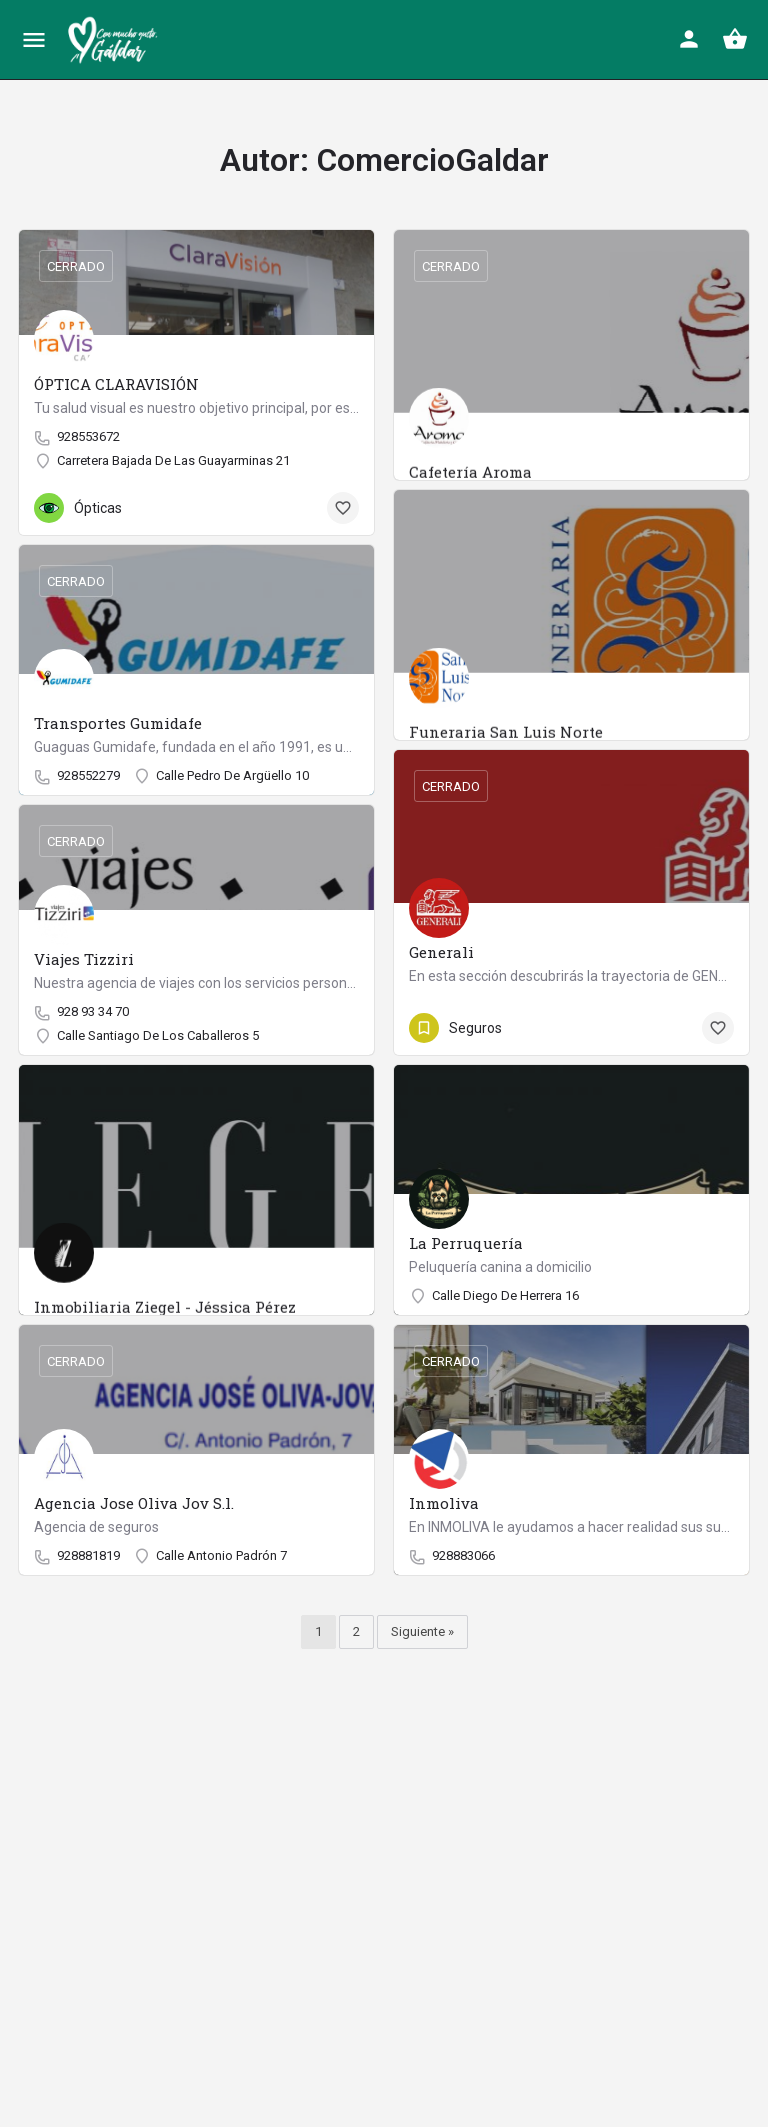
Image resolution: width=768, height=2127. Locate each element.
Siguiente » (422, 1631)
